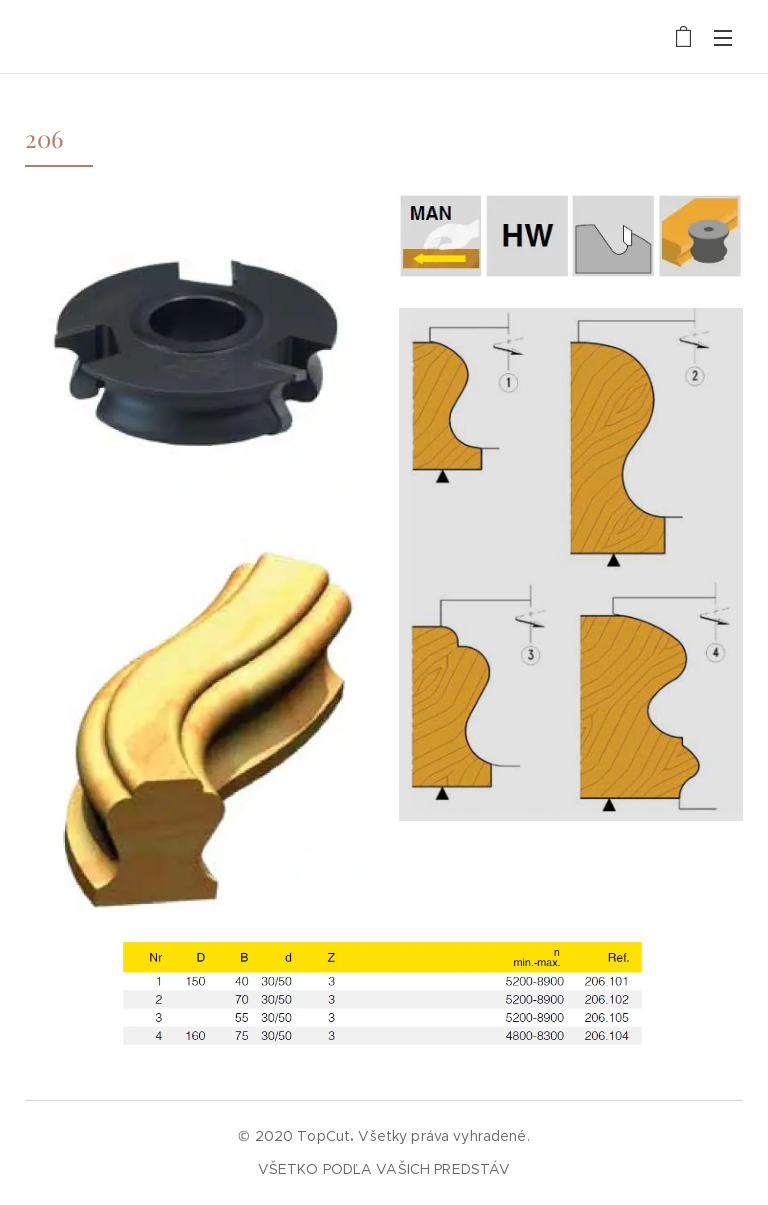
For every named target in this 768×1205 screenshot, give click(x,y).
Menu (723, 38)
